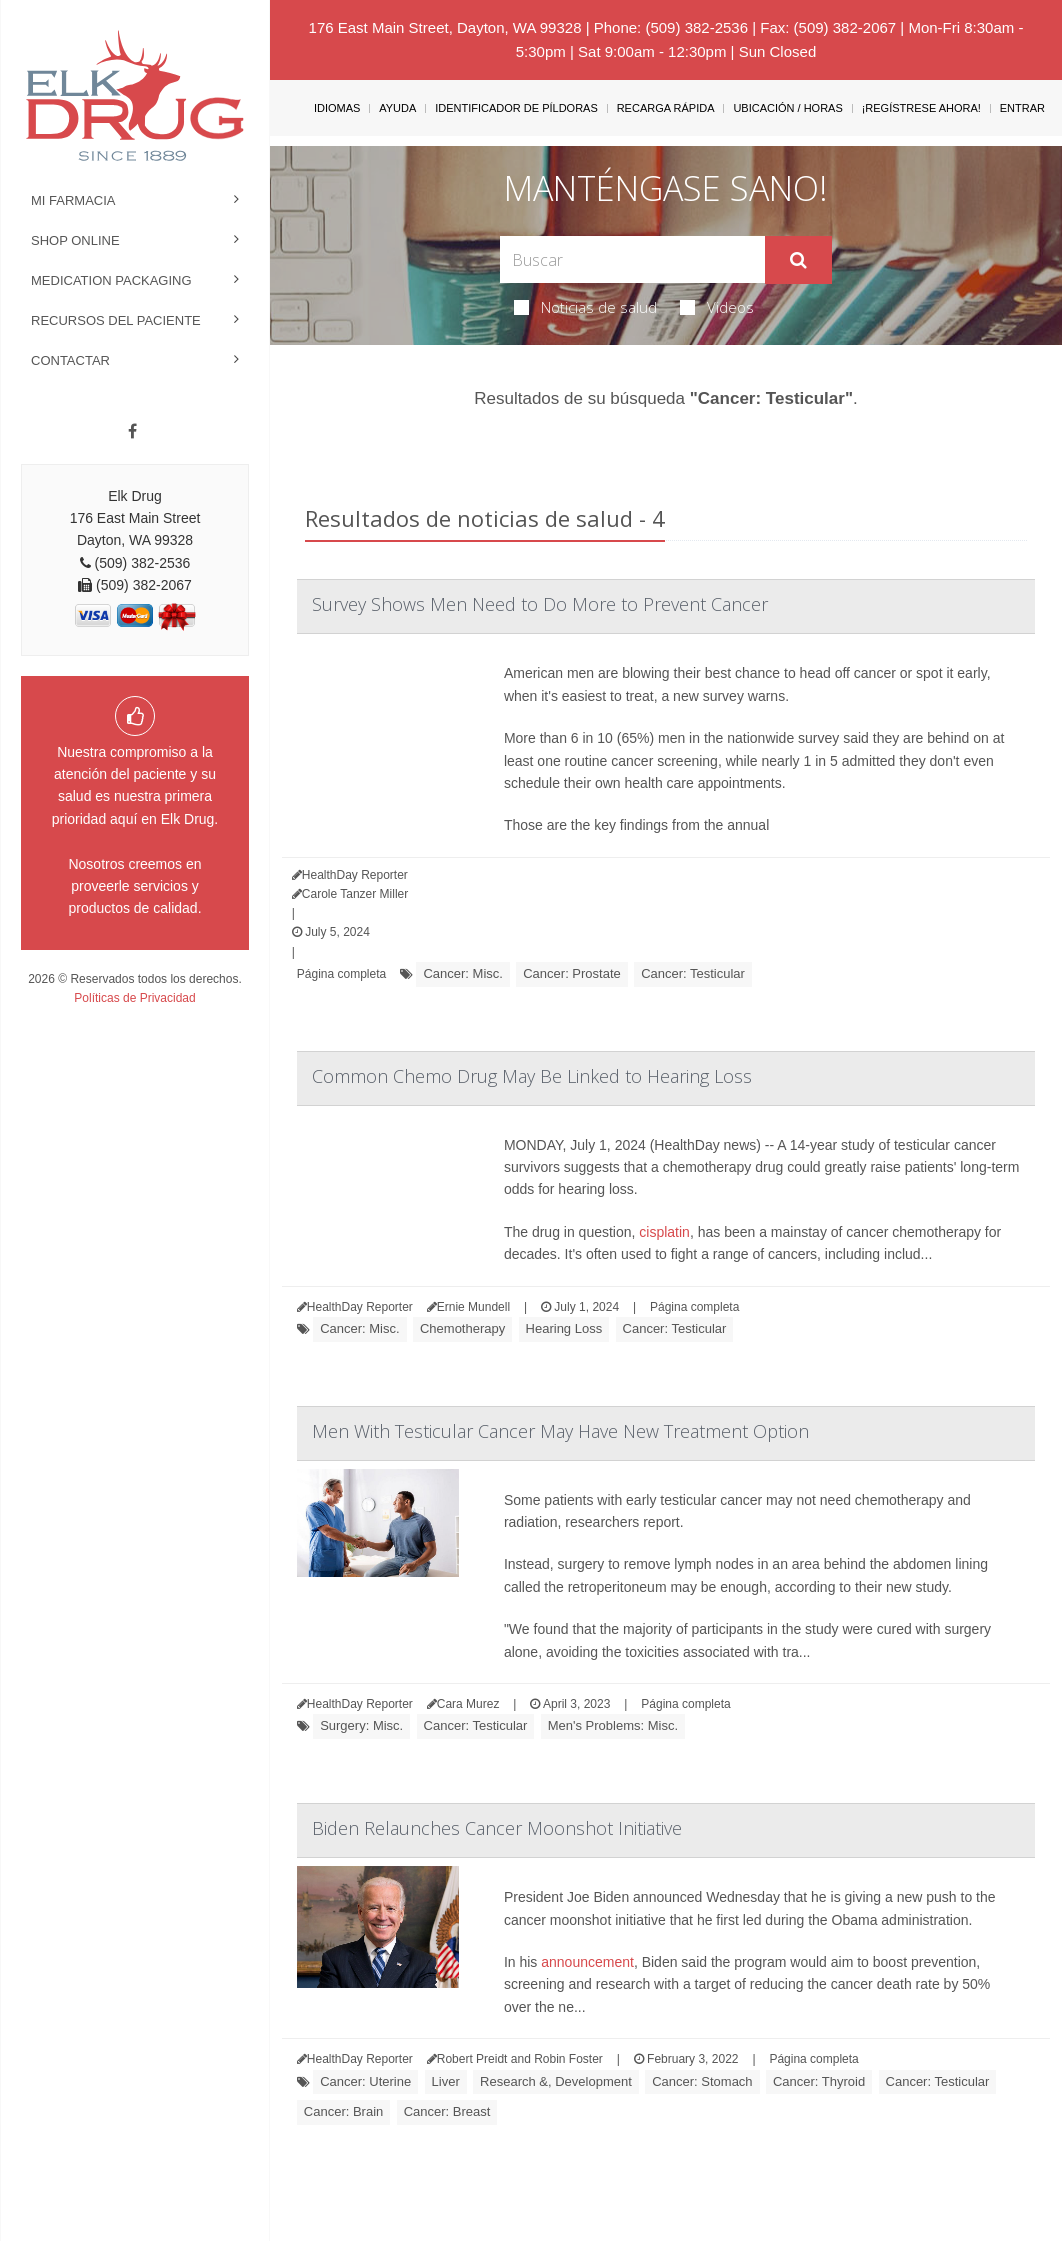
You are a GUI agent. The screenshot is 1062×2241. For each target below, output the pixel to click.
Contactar (70, 360)
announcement (587, 1962)
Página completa (341, 974)
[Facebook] (132, 432)
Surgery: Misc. (361, 1725)
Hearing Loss (564, 1328)
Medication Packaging (111, 280)
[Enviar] (798, 260)
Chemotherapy (462, 1328)
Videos (717, 307)
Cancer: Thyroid (819, 2081)
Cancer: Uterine (365, 2081)
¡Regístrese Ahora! (921, 108)
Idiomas (337, 108)
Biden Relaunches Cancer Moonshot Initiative (497, 1828)
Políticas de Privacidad (134, 998)
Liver (446, 2081)
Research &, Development (556, 2081)
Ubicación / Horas (787, 108)
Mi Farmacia (73, 200)
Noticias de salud (585, 307)
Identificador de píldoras (516, 108)
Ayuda (397, 108)
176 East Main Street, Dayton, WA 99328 (445, 27)
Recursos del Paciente (116, 320)
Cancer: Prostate (572, 973)
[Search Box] (632, 259)
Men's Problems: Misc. (613, 1725)
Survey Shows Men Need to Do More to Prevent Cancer (540, 604)
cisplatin (664, 1232)
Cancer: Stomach (702, 2081)
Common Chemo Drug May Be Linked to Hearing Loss (532, 1076)
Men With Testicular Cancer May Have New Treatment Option (560, 1431)
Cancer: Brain (343, 2111)
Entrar (1022, 108)
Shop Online (75, 240)
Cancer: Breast (447, 2111)
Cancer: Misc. (462, 973)
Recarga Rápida (666, 108)
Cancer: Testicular (693, 973)
